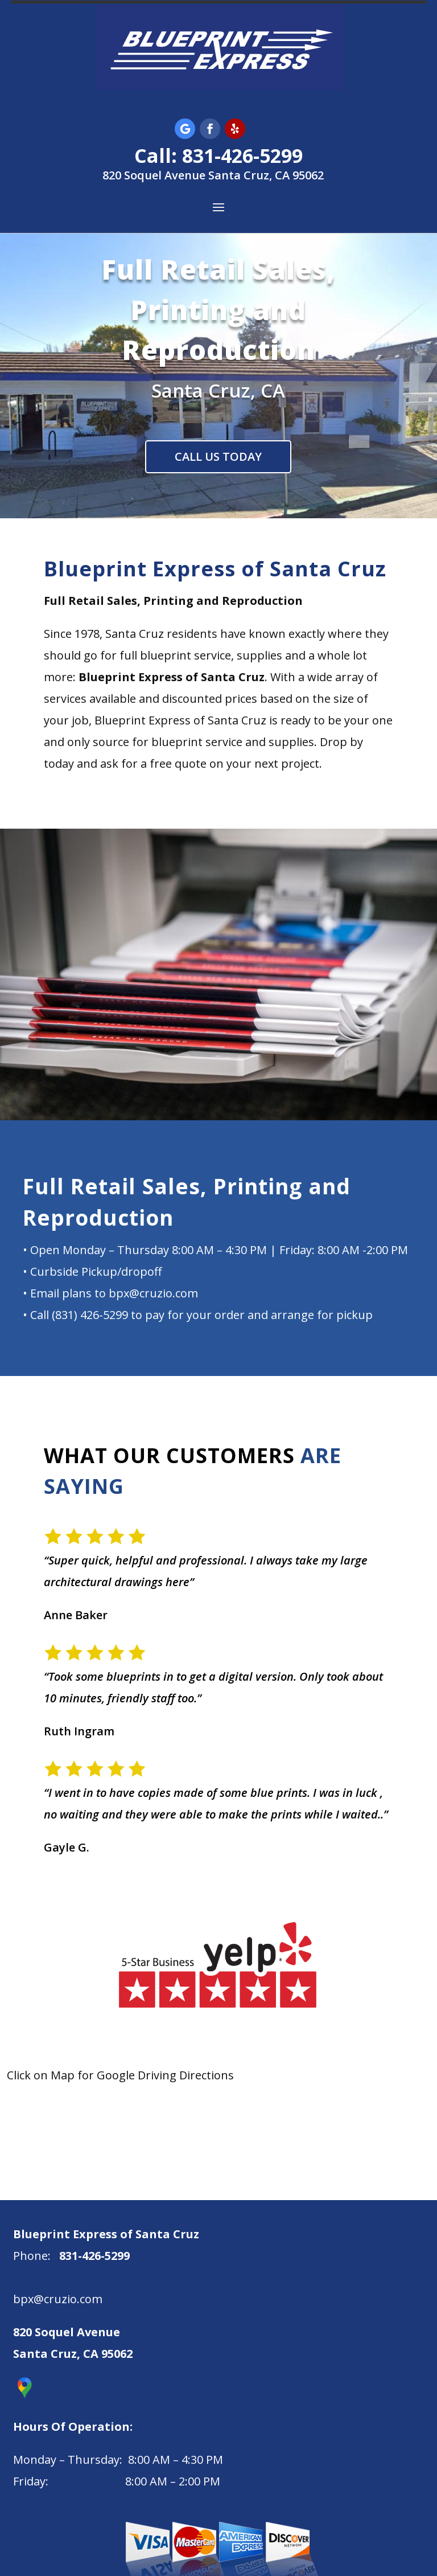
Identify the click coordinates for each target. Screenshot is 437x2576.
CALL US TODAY (218, 456)
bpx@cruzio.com (57, 2299)
